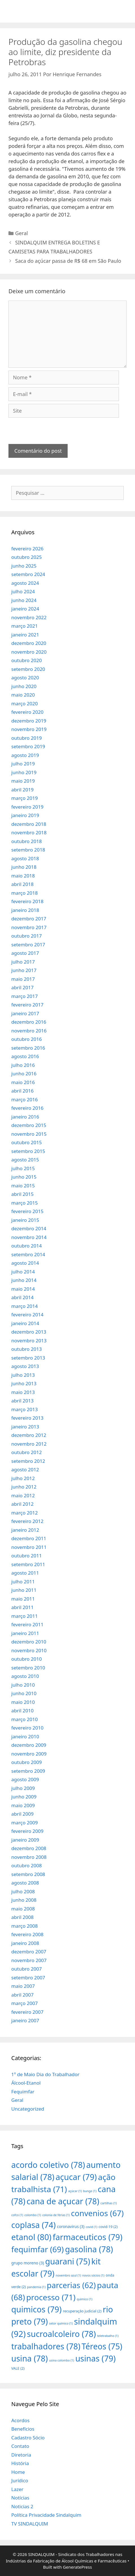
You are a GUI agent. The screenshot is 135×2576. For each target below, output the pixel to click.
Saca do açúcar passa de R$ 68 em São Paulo (68, 260)
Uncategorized (27, 2109)
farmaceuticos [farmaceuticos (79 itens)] (87, 2236)
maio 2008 (23, 1908)
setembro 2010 (28, 1667)
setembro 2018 (28, 849)
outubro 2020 (26, 660)
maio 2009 (23, 1805)
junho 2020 (24, 686)
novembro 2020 (29, 652)
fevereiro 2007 (27, 2012)
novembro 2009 (29, 1753)
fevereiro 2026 (27, 548)
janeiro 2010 (25, 1736)
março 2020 (24, 703)
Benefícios (22, 2429)
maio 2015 (23, 1185)
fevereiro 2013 (27, 1418)
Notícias (20, 2497)
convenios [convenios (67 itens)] (97, 2213)
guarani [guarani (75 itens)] (67, 2261)
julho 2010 (23, 1685)
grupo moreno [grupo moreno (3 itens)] (27, 2263)
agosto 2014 (25, 1263)
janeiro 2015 (25, 1220)
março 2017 (24, 996)
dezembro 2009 (28, 1745)
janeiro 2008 (25, 1943)
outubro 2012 (26, 1452)
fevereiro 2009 (27, 1831)
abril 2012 (22, 1504)
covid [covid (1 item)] (91, 2227)
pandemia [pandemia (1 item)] (36, 2287)
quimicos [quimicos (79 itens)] (36, 2309)
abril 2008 (22, 1917)
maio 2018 (23, 875)
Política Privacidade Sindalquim (46, 2515)
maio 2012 (23, 1495)
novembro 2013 (29, 1340)
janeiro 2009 (25, 1840)
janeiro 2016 (25, 1116)
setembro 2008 (28, 1874)
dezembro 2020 (28, 643)
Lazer (17, 2489)
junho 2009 (24, 1796)
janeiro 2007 (25, 2020)
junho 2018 (24, 867)
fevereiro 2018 (27, 901)
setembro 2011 (28, 1564)
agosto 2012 (25, 1469)
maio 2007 (23, 1986)
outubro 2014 (26, 1245)
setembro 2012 (28, 1461)
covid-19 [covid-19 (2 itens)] (108, 2226)
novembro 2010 (29, 1650)
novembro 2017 (29, 927)
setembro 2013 (28, 1357)
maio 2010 (23, 1702)
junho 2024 (24, 600)
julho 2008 (23, 1891)
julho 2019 (23, 763)
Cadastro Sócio (28, 2437)
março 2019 (24, 798)
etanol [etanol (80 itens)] (31, 2236)
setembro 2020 (28, 669)
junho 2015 (24, 1177)
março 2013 (24, 1409)
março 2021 (24, 626)
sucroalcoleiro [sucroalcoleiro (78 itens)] (61, 2333)
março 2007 (24, 2003)
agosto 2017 (25, 953)
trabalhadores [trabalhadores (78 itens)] (45, 2346)
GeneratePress (77, 2567)
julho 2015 (23, 1168)
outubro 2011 (26, 1555)
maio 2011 (23, 1598)
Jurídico (19, 2480)
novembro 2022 (29, 617)
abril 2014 (22, 1297)
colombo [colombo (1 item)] (32, 2215)
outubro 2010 (26, 1659)
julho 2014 (23, 1271)
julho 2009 (23, 1788)
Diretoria (21, 2455)
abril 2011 (22, 1607)
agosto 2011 (25, 1573)
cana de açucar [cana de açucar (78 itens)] (62, 2201)
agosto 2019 (25, 755)
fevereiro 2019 (27, 807)
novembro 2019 (29, 729)
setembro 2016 (28, 1048)
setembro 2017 (28, 944)
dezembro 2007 (28, 1951)
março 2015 (24, 1203)
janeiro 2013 (25, 1426)
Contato (20, 2446)
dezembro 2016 (28, 1022)
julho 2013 (23, 1375)
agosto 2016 (25, 1056)
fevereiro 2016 (27, 1108)
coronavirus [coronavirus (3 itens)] (71, 2226)
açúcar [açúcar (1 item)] (75, 2191)
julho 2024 (23, 591)
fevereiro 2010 (27, 1727)
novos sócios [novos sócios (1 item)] (93, 2275)
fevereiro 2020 (27, 712)
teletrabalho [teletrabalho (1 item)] (107, 2336)
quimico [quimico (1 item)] (84, 2299)
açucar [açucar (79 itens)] (76, 2176)
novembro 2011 (29, 1547)
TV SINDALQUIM (29, 2523)
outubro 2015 (26, 1142)
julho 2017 (23, 961)
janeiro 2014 (25, 1323)
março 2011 (24, 1616)
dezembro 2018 (28, 824)
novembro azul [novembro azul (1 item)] (68, 2275)
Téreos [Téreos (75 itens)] (102, 2346)
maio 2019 (23, 781)
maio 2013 (23, 1392)
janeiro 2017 (25, 1013)
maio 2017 (23, 979)
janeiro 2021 (25, 634)
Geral (21, 233)
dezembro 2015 (28, 1125)
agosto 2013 (25, 1366)
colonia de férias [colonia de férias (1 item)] (56, 2215)
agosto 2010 (25, 1676)
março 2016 (24, 1099)
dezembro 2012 (28, 1435)
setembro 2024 (28, 574)
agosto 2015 (25, 1159)
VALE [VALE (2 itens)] (18, 2368)
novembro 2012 (29, 1444)
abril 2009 (22, 1814)
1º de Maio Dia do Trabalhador (45, 2074)
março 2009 (24, 1822)
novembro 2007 (29, 1960)
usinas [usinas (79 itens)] (95, 2358)
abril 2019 (22, 789)
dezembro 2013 (28, 1332)
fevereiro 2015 (27, 1211)
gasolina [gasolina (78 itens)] (89, 2249)
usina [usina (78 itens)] (29, 2358)
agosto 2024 (25, 583)
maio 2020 (23, 694)
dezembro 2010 (28, 1641)
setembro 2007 (28, 1977)
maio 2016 (23, 1082)
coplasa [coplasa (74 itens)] (33, 2225)
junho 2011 (24, 1590)
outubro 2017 (26, 936)
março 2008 (24, 1926)
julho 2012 (23, 1478)
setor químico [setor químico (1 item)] (61, 2323)
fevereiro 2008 (27, 1934)
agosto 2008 (25, 1882)
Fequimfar (22, 2091)
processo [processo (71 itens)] (51, 2297)
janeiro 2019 (25, 815)
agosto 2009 (25, 1779)
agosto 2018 (25, 858)
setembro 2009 (28, 1771)
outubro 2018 (26, 841)
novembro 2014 (29, 1237)
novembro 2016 (29, 1030)
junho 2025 (24, 566)
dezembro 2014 (28, 1228)
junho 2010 (24, 1693)
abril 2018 (22, 884)
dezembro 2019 (28, 720)
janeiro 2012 (25, 1530)
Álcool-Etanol (26, 2083)
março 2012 (24, 1512)
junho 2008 (24, 1900)
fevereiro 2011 (27, 1624)
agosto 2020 (25, 677)
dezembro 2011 (28, 1538)
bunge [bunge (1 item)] (90, 2191)
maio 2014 (23, 1289)
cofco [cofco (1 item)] (17, 2215)
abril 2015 (22, 1194)
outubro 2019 (26, 738)
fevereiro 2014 (27, 1314)
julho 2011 (23, 1581)
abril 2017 (22, 987)
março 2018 (24, 893)
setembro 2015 (28, 1151)
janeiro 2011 (25, 1633)
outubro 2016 (26, 1039)
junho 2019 (24, 772)
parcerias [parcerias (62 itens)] (71, 2285)
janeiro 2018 (25, 910)
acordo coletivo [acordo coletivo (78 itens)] (48, 2164)
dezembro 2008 (28, 1848)
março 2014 (24, 1306)
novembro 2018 (29, 832)
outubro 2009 (26, 1762)
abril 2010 (22, 1710)
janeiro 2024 (25, 608)
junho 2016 (24, 1073)
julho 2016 (23, 1065)
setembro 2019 (28, 746)
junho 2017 (24, 970)
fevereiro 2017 (27, 1004)
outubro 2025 (26, 557)
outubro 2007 (26, 1969)
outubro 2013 (26, 1349)
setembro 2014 (28, 1254)
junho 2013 (24, 1383)
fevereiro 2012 (27, 1521)
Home (18, 2472)
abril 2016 (22, 1090)
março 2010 (24, 1719)
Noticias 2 (22, 2506)
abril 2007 (22, 1994)
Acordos (20, 2420)
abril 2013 (22, 1400)
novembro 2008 (29, 1857)
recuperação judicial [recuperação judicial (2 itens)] (82, 2311)
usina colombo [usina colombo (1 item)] (61, 2360)
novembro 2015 (29, 1134)
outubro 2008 (26, 1865)
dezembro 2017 (28, 918)
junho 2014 (24, 1280)
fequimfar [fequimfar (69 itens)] (37, 2249)
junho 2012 (24, 1486)
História (20, 2463)
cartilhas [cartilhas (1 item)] (109, 2203)
